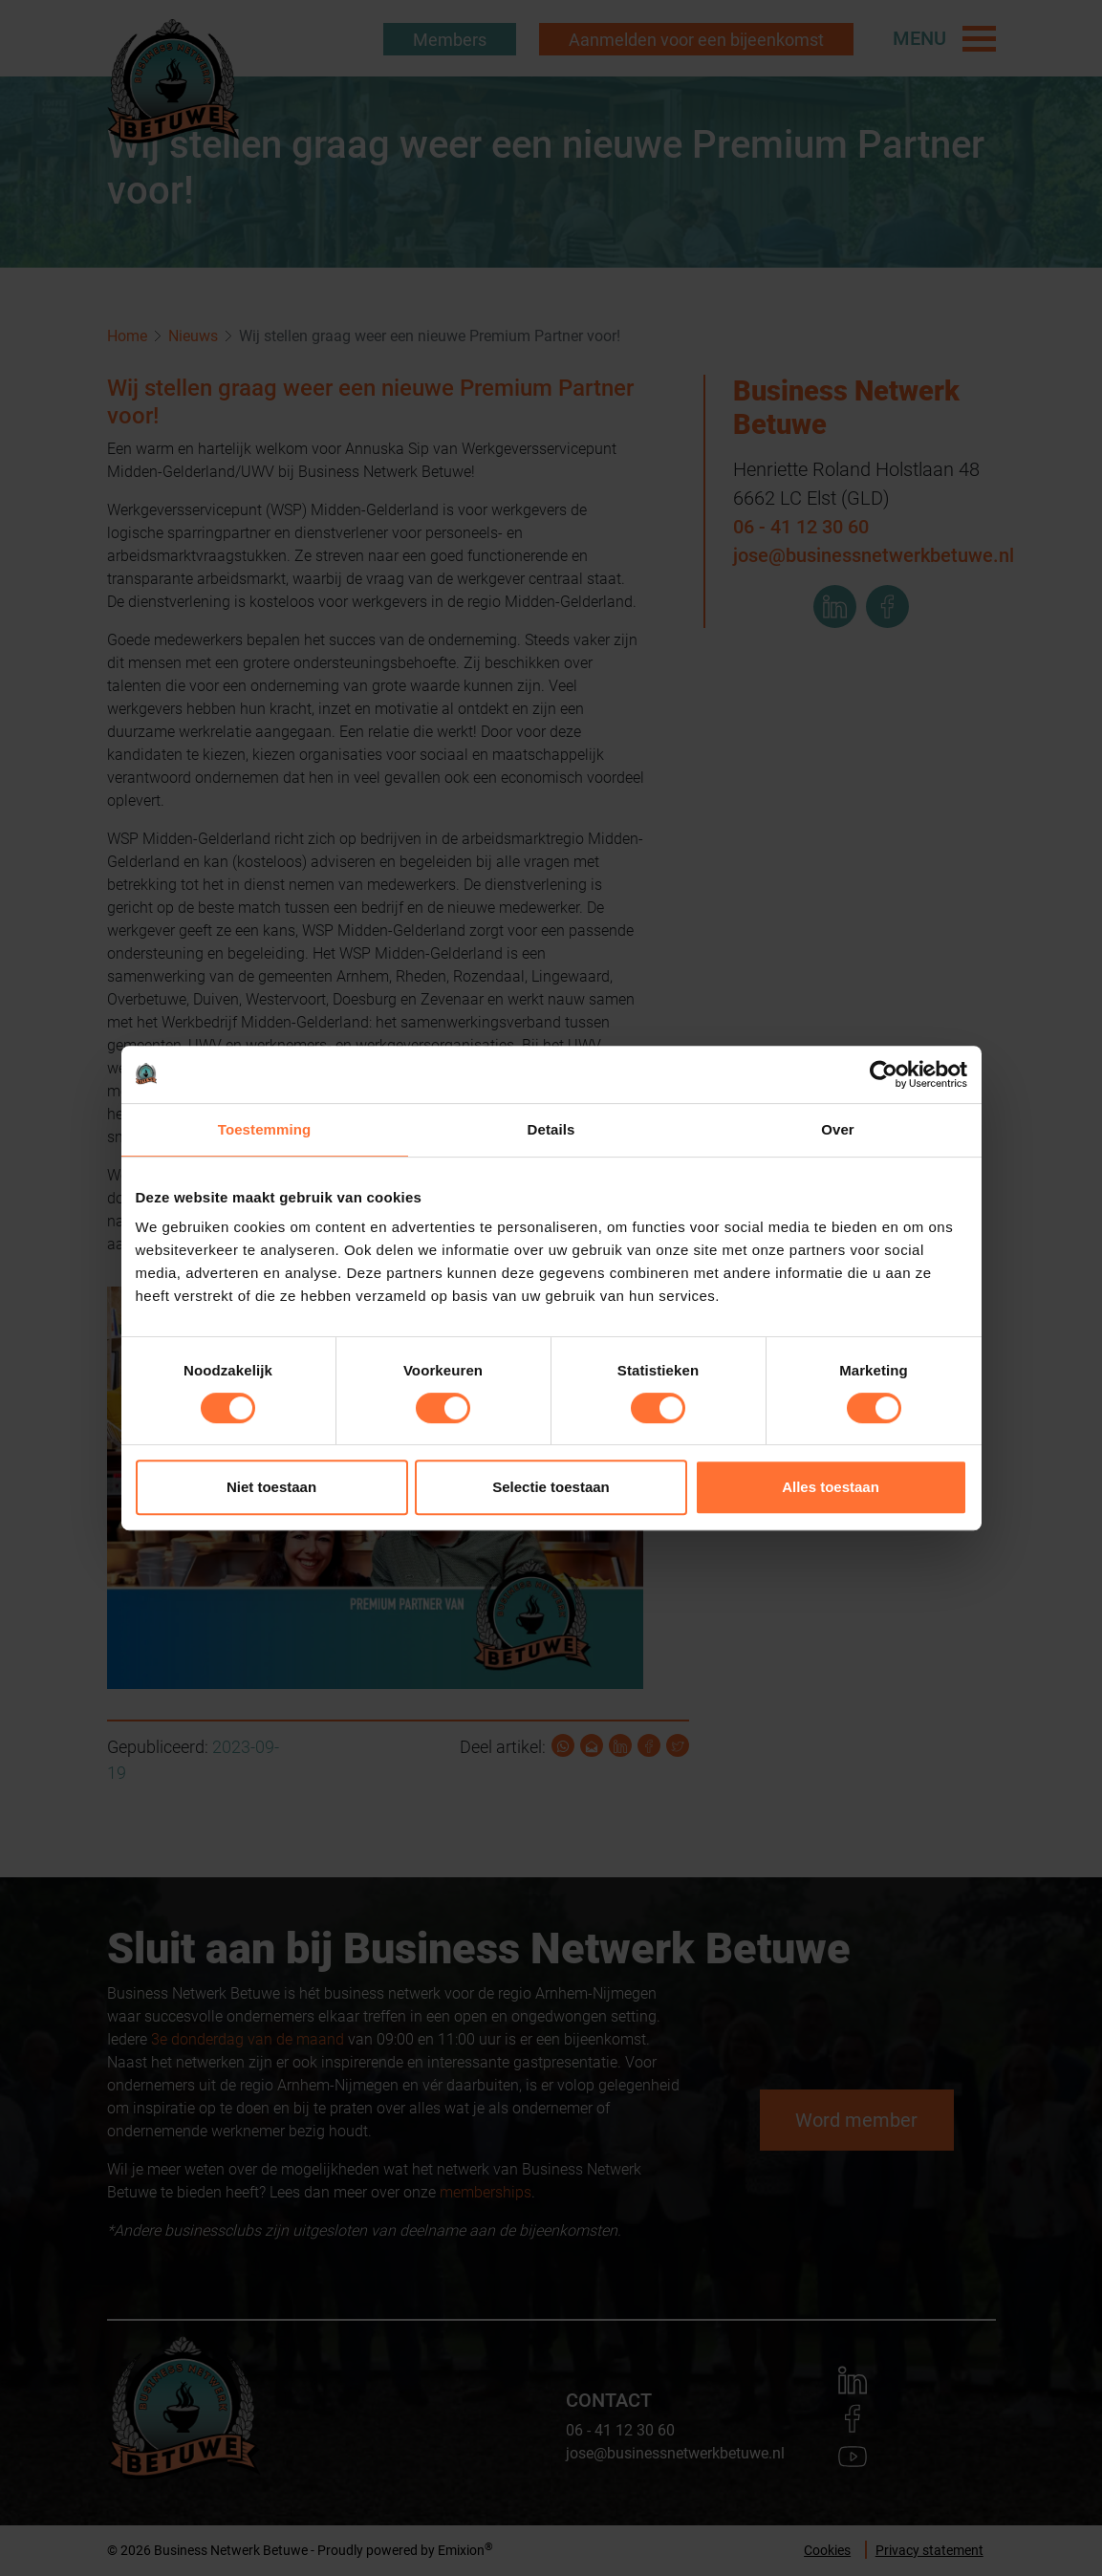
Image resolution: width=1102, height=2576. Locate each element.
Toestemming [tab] (265, 1129)
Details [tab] (551, 1129)
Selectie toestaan (551, 1487)
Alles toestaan (830, 1487)
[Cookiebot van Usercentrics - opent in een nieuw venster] (883, 1074)
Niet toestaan (271, 1487)
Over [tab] (837, 1129)
